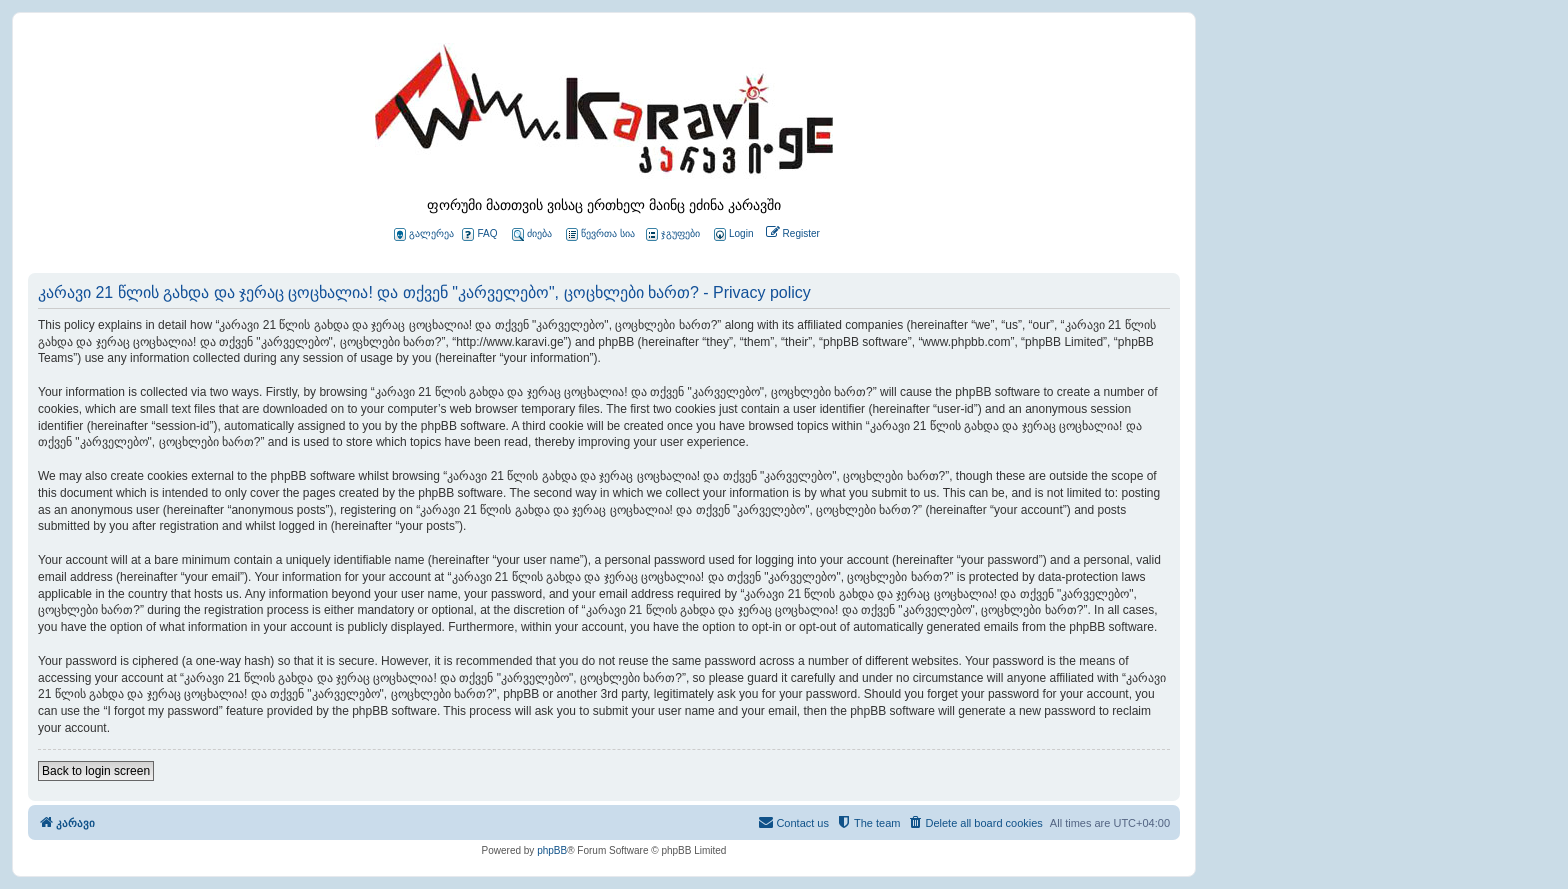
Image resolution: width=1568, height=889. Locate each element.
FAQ (479, 234)
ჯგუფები (673, 234)
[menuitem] (732, 234)
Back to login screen (96, 771)
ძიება (532, 234)
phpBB (552, 850)
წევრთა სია (600, 234)
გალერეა (424, 234)
